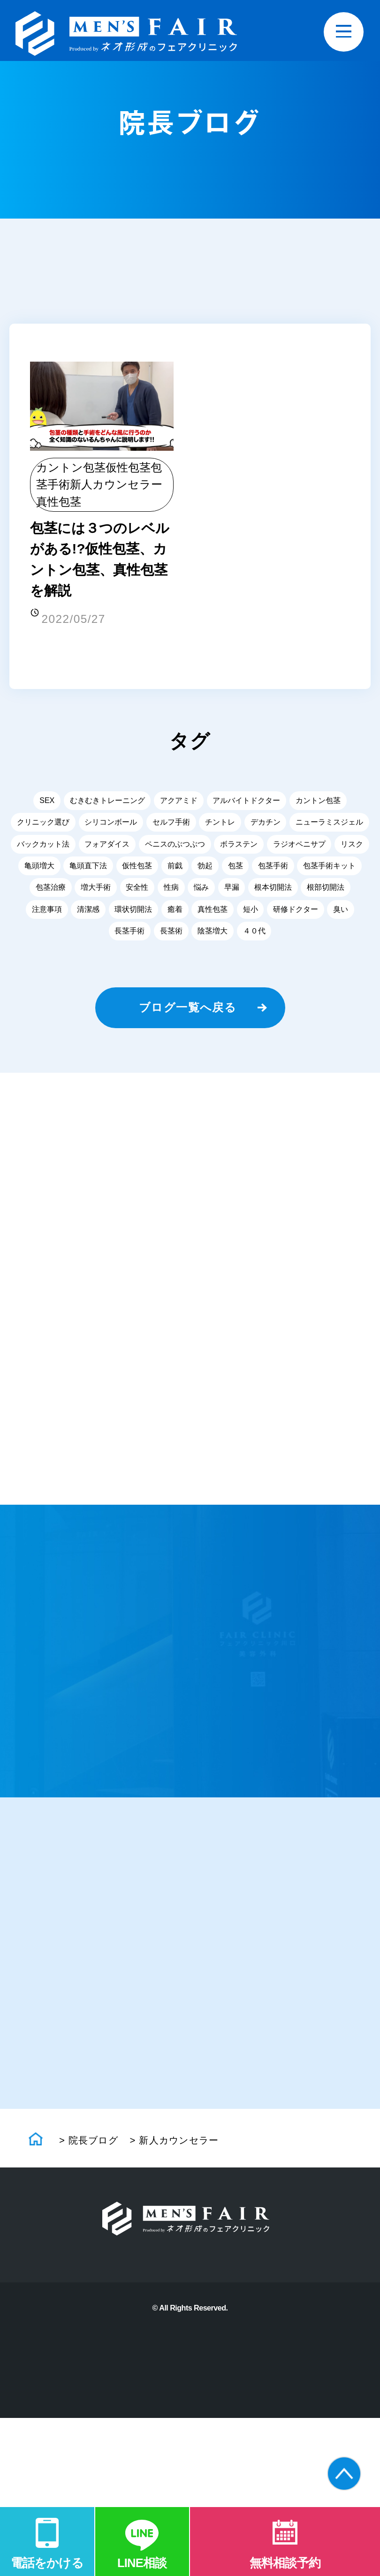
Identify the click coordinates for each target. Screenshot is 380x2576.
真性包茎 (58, 503)
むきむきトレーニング (107, 805)
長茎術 (171, 935)
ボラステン (239, 848)
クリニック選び (43, 826)
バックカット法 (43, 848)
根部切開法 (325, 891)
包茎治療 (51, 891)
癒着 (174, 913)
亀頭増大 (39, 870)
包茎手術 (273, 870)
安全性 (137, 891)
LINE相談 (142, 2562)
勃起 (205, 870)
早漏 (231, 891)
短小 (250, 913)
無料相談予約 (285, 2562)
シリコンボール (110, 826)
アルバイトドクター (246, 805)
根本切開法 (273, 891)
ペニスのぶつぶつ (175, 848)
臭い (340, 913)
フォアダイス (106, 848)
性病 (171, 891)
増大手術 (96, 891)
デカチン (266, 826)
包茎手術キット (329, 870)
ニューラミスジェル (329, 826)
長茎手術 (129, 935)
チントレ (220, 826)
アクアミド (179, 805)
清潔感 (88, 913)
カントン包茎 (71, 468)
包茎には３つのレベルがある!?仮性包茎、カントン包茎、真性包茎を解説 (101, 562)
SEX (46, 805)
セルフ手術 (171, 826)
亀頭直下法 (88, 870)
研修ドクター (295, 913)
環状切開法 (133, 913)
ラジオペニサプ (299, 848)
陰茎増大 (213, 935)
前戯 (174, 870)
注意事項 (47, 913)
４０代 (254, 935)
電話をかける (47, 2562)
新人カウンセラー (116, 486)
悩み (201, 891)
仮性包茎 (128, 468)
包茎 (235, 870)
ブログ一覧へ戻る (188, 1012)
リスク (352, 848)
